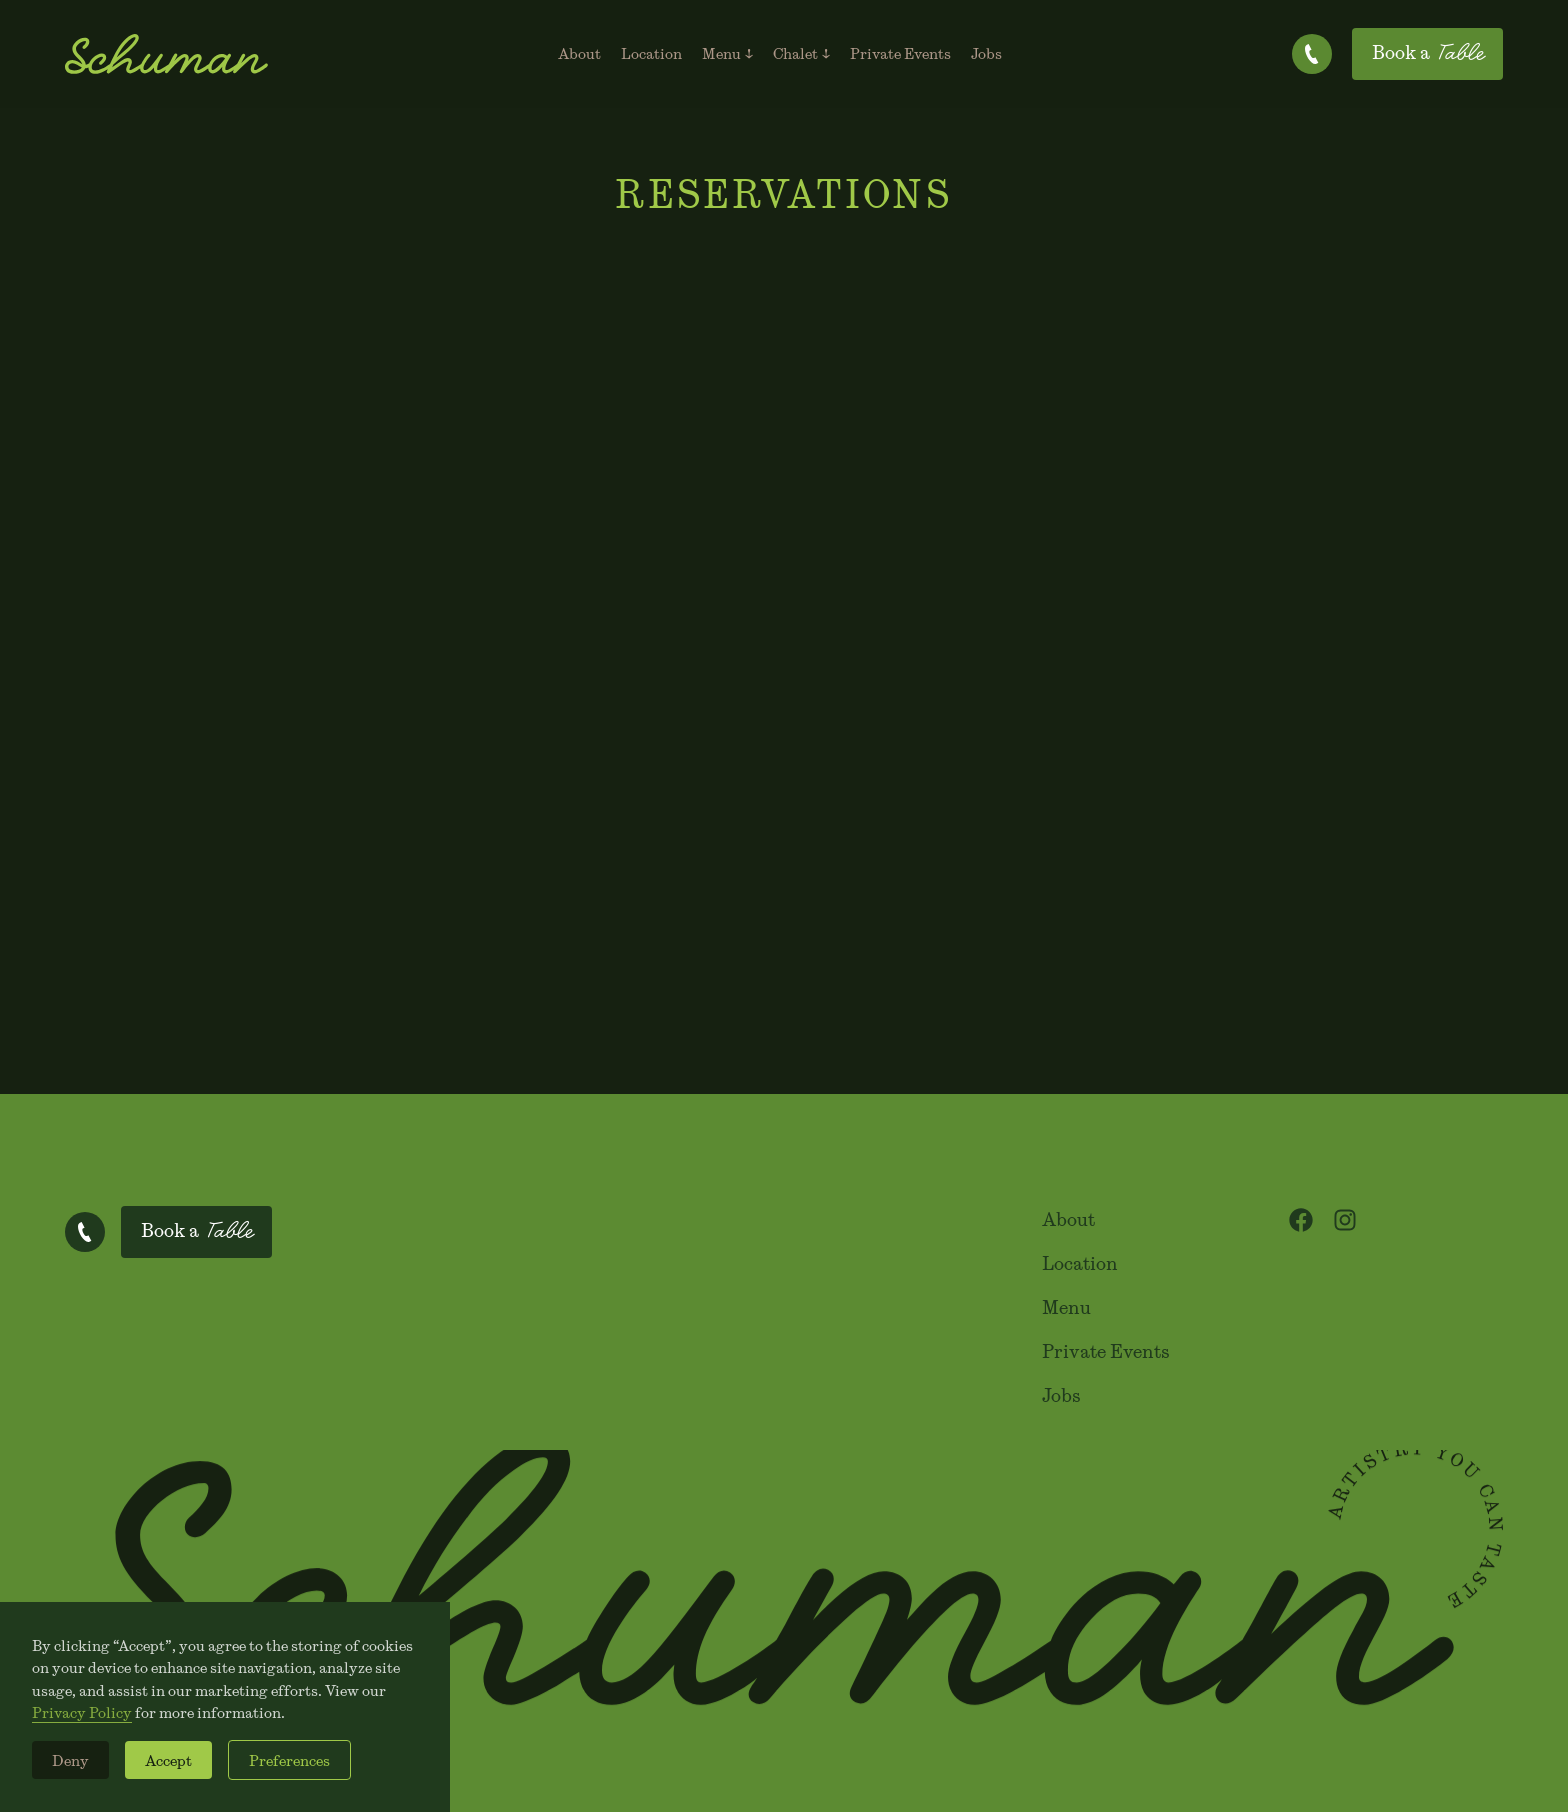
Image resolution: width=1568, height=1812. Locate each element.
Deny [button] (70, 1760)
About (1068, 1219)
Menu (1066, 1307)
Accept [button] (168, 1760)
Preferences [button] (289, 1760)
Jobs (1061, 1395)
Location (1080, 1263)
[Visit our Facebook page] (1301, 1220)
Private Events (1105, 1351)
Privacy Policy (82, 1712)
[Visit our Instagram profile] (1345, 1220)
